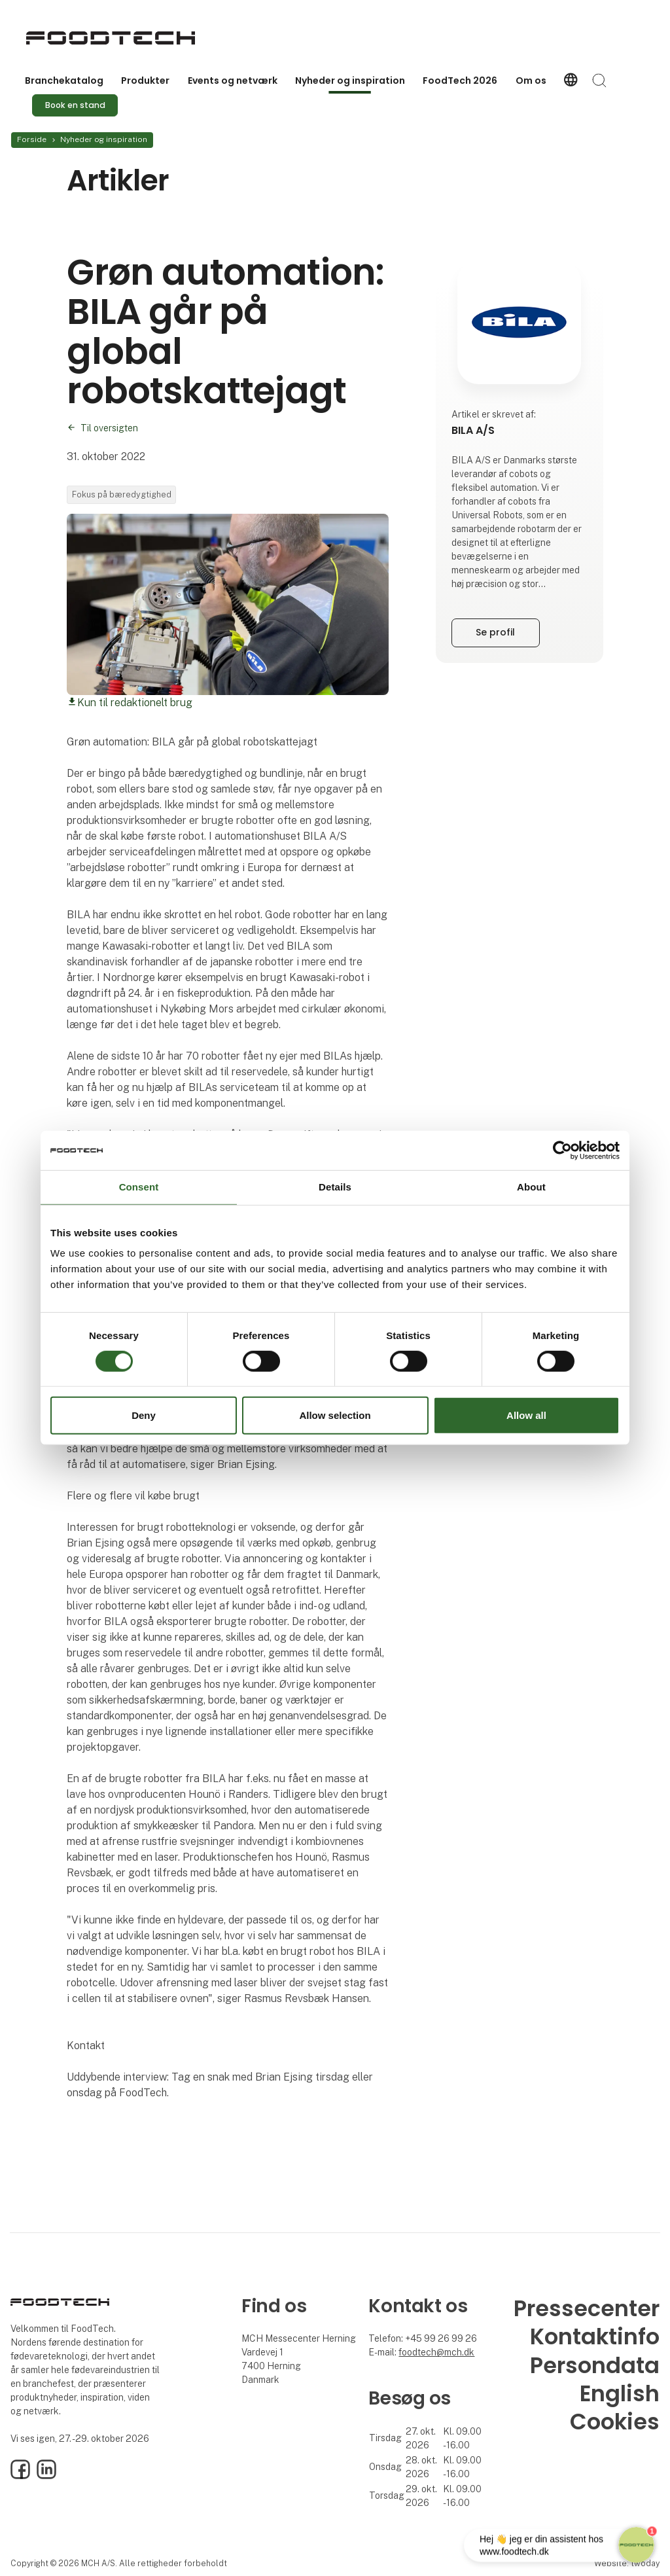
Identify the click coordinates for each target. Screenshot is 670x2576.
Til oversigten (109, 428)
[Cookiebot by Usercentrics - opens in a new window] (562, 1150)
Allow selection (334, 1415)
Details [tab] (335, 1186)
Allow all (526, 1415)
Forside (31, 139)
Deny (144, 1415)
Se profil (495, 632)
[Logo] (110, 38)
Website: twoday (627, 2563)
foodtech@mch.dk (436, 2352)
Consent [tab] (139, 1186)
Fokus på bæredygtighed (121, 494)
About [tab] (531, 1186)
